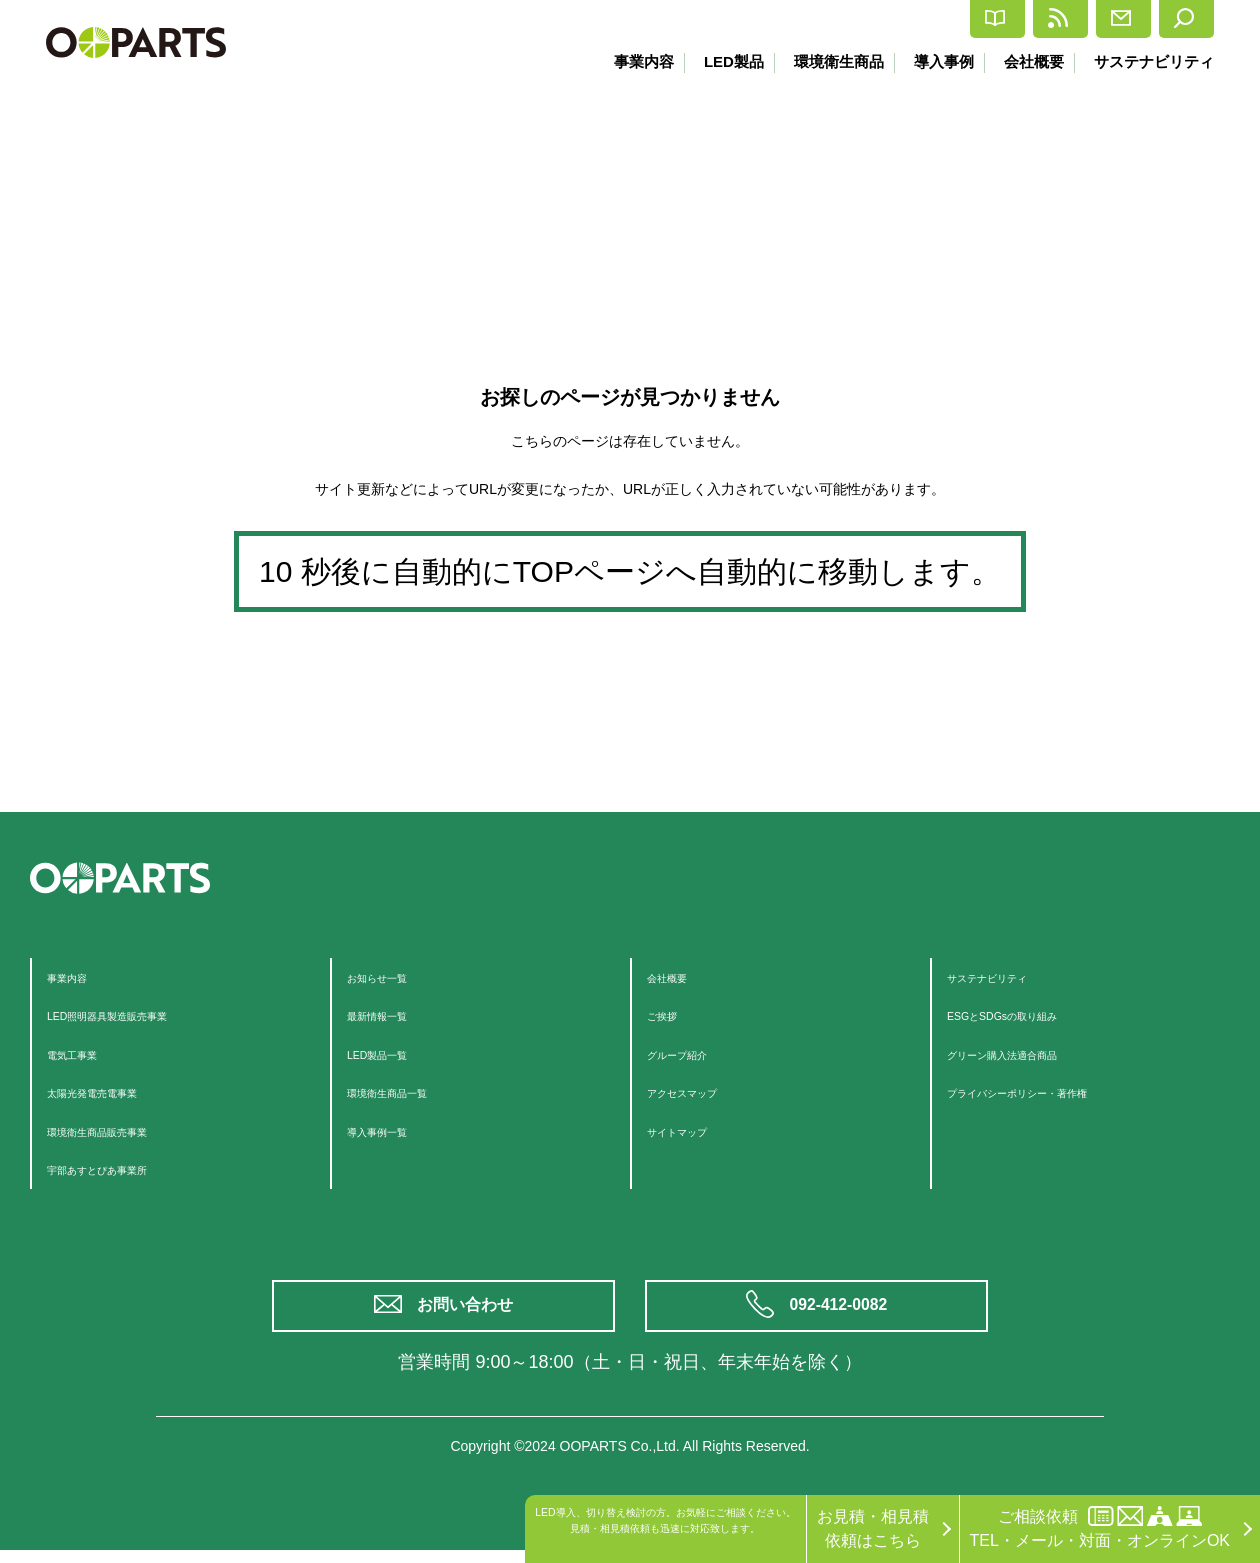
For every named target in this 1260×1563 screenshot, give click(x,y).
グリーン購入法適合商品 (1035, 1053)
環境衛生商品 (827, 61)
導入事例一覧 (395, 1130)
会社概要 (1030, 61)
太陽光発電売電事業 (119, 1091)
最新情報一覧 (395, 1014)
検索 (1172, 19)
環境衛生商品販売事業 (127, 1130)
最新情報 (940, 19)
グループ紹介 (695, 1053)
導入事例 (936, 61)
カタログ (817, 19)
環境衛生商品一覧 (411, 1091)
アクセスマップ (703, 1091)
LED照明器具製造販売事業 (142, 1014)
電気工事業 (87, 1053)
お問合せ (1063, 19)
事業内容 (625, 61)
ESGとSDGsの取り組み (1033, 1014)
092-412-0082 (842, 1312)
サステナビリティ (1154, 61)
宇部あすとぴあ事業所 (127, 1168)
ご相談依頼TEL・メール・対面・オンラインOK (1100, 1527)
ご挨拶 (671, 1014)
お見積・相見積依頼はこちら (873, 1528)
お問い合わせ (470, 1312)
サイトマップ (695, 1130)
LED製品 (718, 61)
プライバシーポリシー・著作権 (1059, 1091)
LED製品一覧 (394, 1053)
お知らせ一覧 (395, 976)
